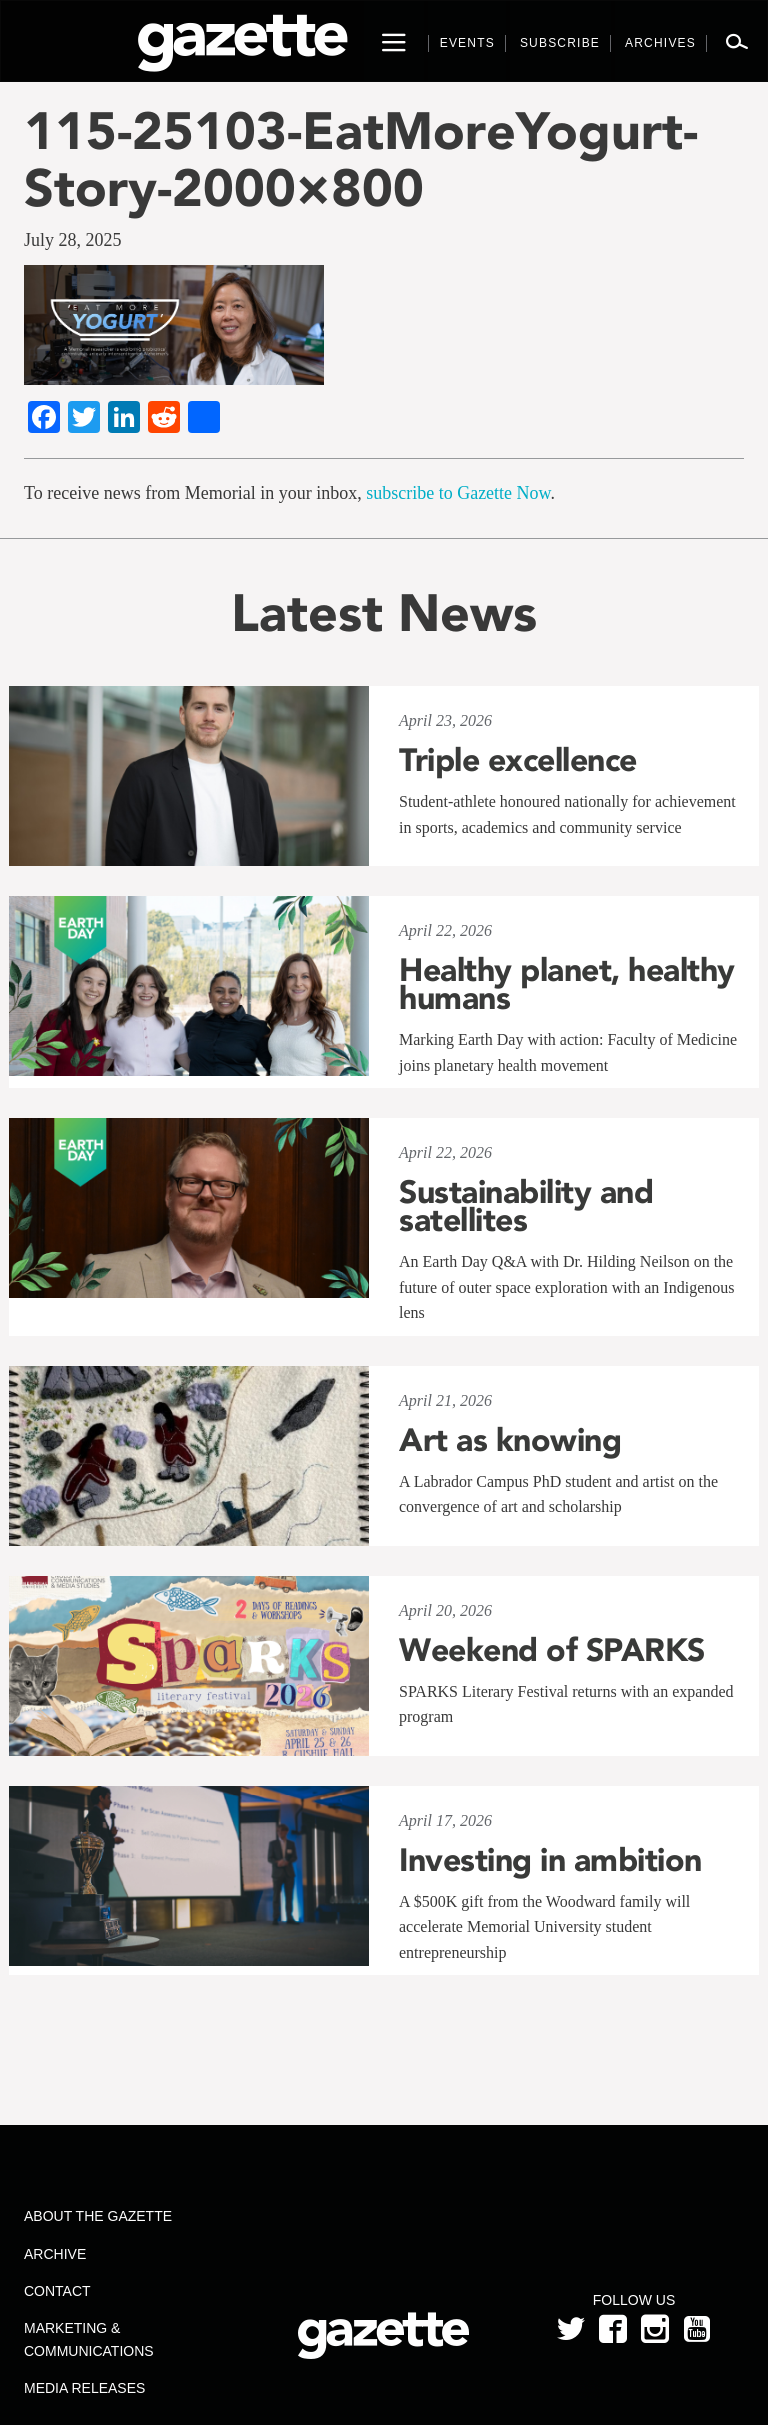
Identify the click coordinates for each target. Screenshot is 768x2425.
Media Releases (84, 2388)
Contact (57, 2291)
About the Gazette (98, 2216)
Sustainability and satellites (526, 1206)
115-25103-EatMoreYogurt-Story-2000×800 (361, 159)
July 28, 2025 (73, 240)
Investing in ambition (550, 1860)
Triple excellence (518, 760)
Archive (55, 2254)
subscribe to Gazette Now (458, 493)
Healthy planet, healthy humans (567, 984)
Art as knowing (510, 1440)
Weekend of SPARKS (552, 1650)
